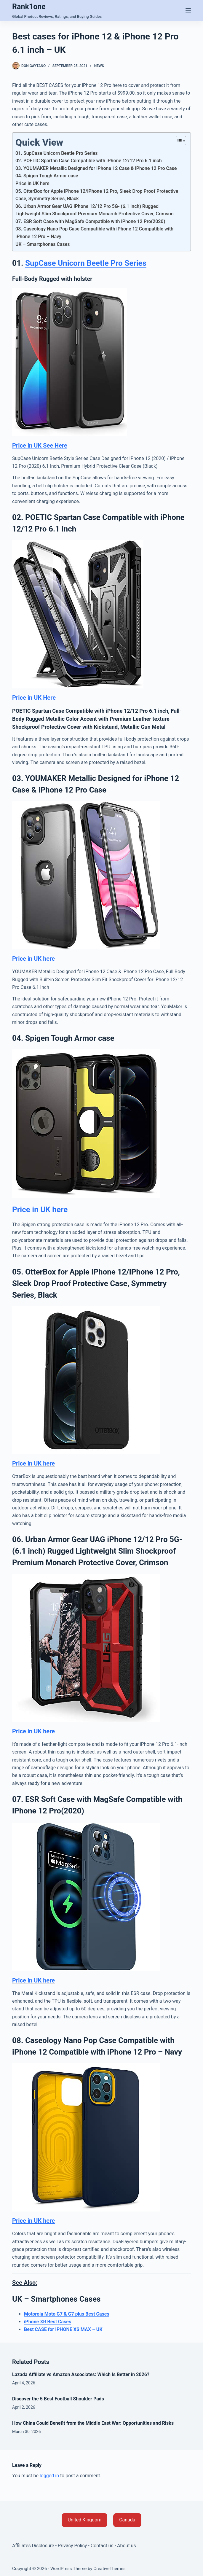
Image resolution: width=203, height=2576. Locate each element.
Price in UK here (32, 183)
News (99, 66)
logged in (49, 2475)
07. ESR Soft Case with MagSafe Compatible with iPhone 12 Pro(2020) (90, 221)
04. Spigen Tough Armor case (46, 176)
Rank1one (29, 6)
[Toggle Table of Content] (178, 141)
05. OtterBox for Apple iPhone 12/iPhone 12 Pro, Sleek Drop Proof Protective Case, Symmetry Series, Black (96, 195)
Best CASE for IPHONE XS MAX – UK (63, 2329)
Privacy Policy (72, 2545)
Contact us (102, 2545)
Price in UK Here (34, 697)
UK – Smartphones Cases (42, 244)
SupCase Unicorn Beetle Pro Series (85, 263)
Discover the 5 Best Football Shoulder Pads (58, 2399)
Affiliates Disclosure (33, 2545)
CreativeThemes (109, 2568)
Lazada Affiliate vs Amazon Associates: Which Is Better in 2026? (80, 2374)
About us (126, 2545)
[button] (84, 2520)
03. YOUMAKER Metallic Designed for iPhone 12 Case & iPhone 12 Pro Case (96, 168)
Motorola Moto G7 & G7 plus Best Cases (66, 2314)
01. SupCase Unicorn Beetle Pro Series (56, 153)
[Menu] (188, 10)
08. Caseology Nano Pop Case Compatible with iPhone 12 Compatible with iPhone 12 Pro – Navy (94, 232)
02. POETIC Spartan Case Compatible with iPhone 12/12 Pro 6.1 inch (88, 160)
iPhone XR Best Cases (47, 2321)
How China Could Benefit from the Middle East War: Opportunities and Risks (93, 2423)
